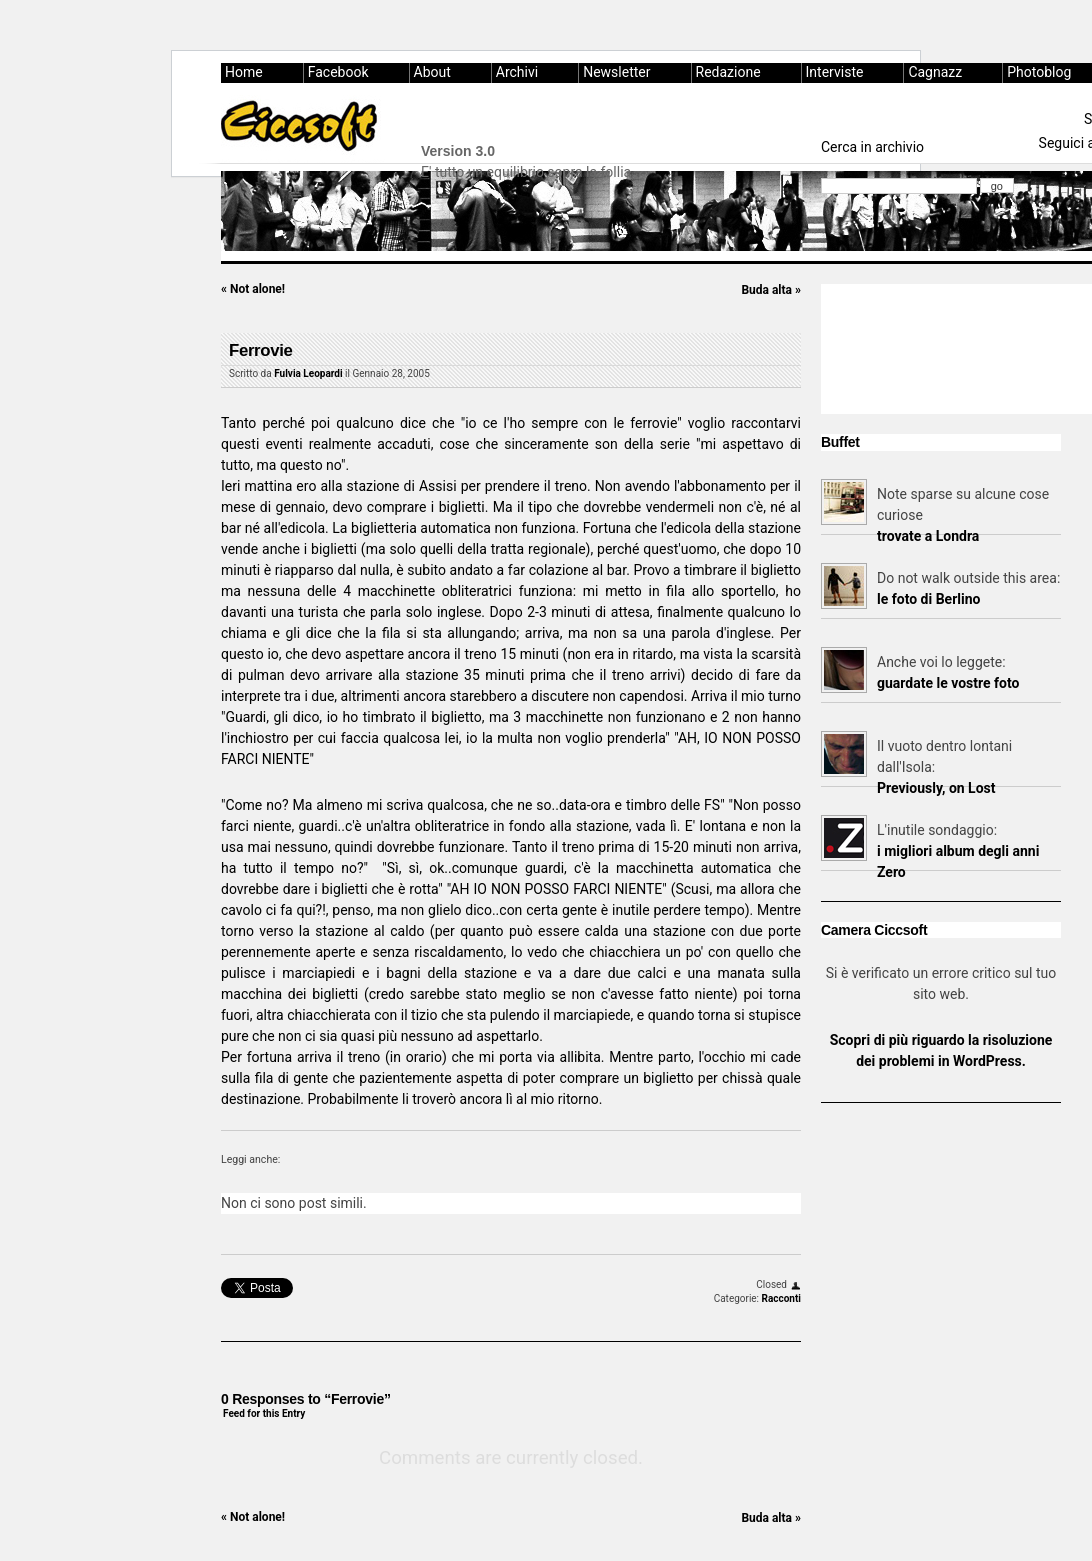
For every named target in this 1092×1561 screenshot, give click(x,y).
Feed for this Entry (264, 1413)
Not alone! (253, 289)
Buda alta (771, 290)
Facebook (338, 72)
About (432, 72)
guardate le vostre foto (948, 683)
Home (244, 72)
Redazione (728, 72)
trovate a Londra (928, 536)
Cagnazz (935, 72)
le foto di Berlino (928, 599)
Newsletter (616, 72)
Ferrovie (261, 350)
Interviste (835, 72)
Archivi (517, 72)
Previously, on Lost (936, 788)
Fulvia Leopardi (308, 373)
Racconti (781, 1298)
